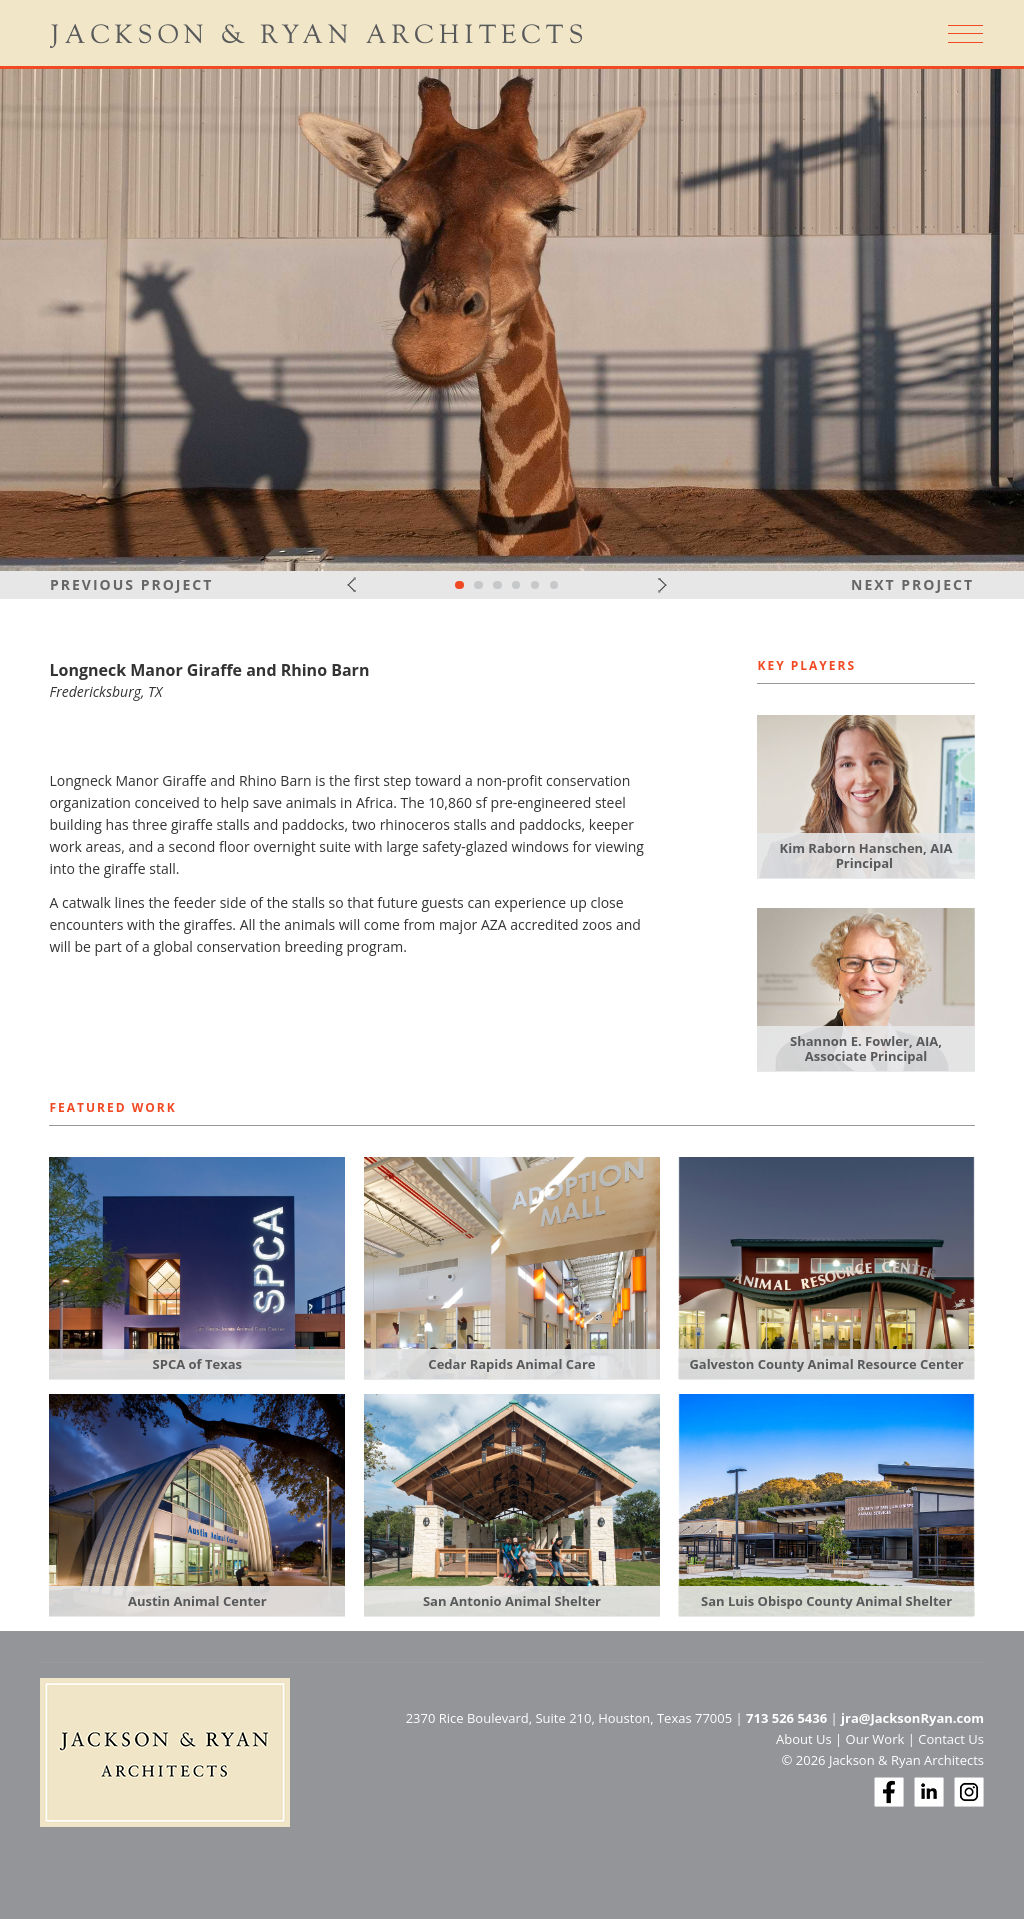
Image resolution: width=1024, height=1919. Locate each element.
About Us (804, 1739)
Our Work (875, 1739)
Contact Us (951, 1739)
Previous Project (131, 584)
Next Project (912, 584)
